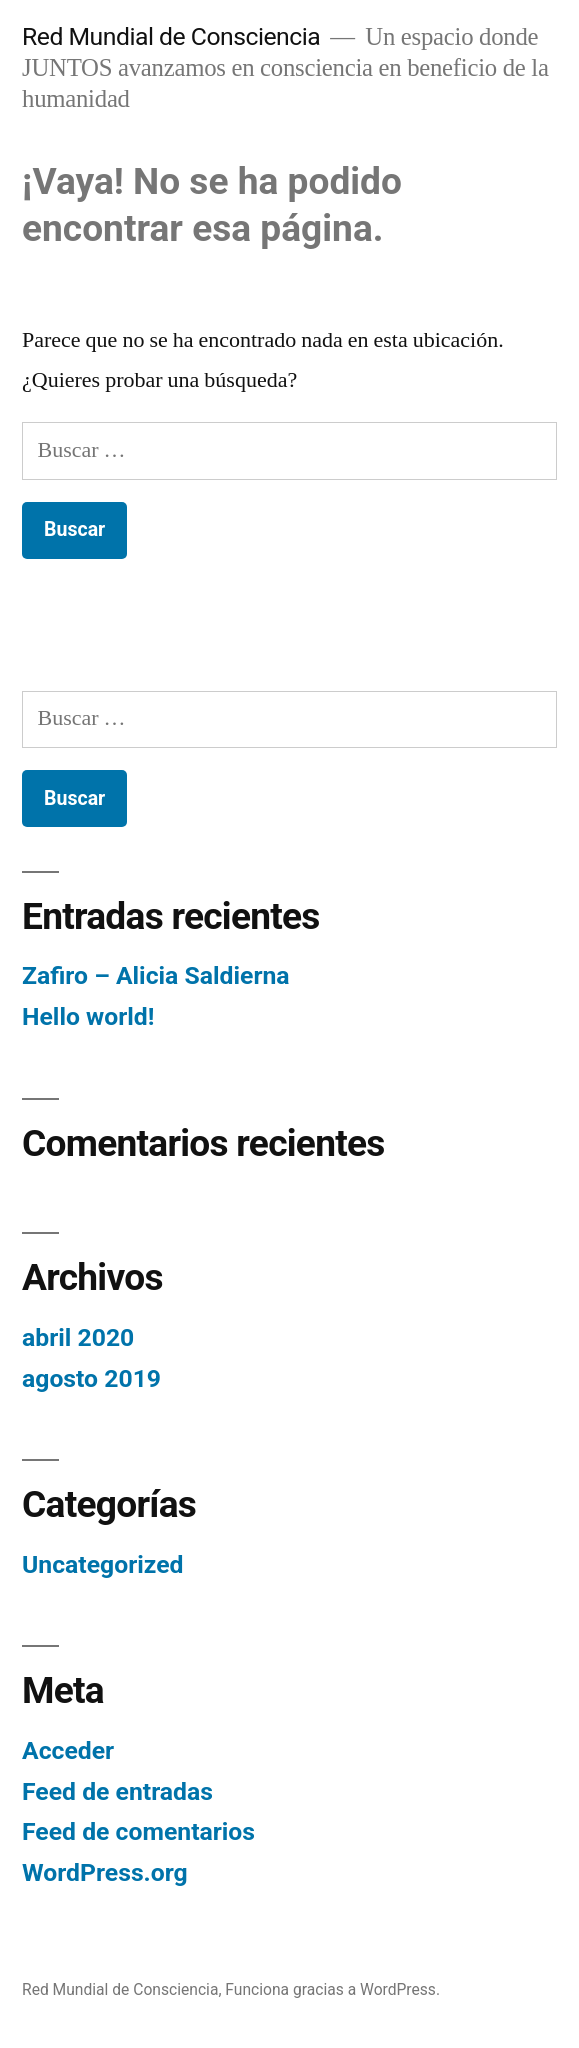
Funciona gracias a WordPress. (332, 1989)
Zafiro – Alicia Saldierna (156, 975)
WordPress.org (105, 1872)
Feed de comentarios (138, 1831)
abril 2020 (78, 1337)
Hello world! (88, 1016)
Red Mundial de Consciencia (171, 36)
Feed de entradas (117, 1791)
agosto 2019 (91, 1378)
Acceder (68, 1750)
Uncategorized (103, 1564)
